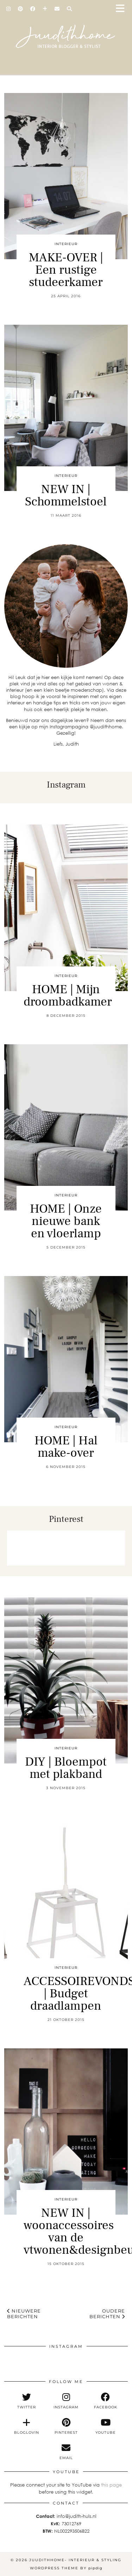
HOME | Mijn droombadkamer (68, 996)
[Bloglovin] (45, 9)
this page (111, 2485)
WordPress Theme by (66, 2568)
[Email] (57, 9)
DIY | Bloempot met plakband (66, 1768)
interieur (66, 244)
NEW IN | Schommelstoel (66, 495)
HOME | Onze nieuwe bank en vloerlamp (66, 1221)
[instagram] (66, 2401)
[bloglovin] (26, 2426)
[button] (122, 9)
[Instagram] (8, 9)
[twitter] (26, 2401)
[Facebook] (33, 9)
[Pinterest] (20, 9)
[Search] (69, 9)
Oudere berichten (107, 2313)
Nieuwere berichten (24, 2313)
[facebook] (105, 2401)
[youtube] (105, 2426)
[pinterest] (66, 2426)
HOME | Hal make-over (66, 1447)
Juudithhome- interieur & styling (75, 2560)
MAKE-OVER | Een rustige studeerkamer (66, 270)
